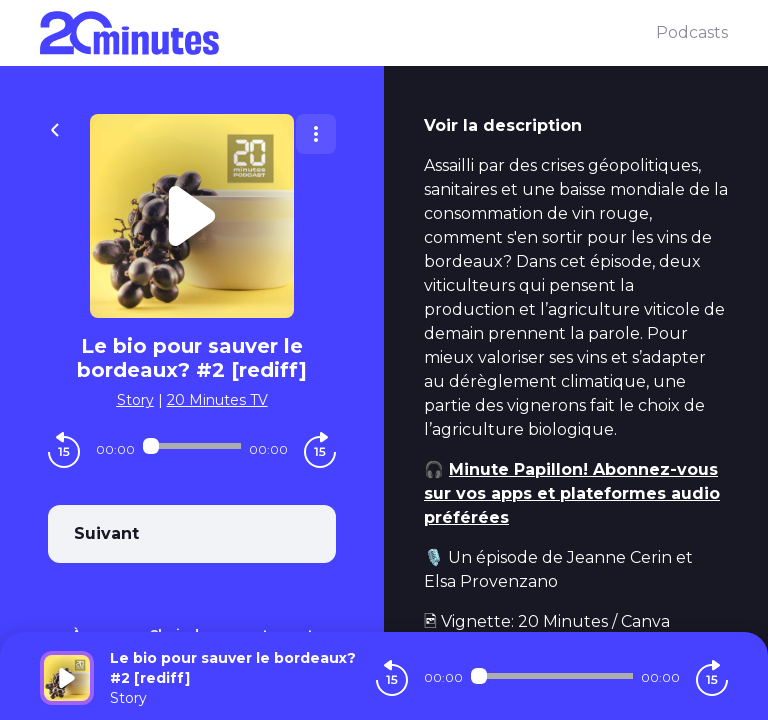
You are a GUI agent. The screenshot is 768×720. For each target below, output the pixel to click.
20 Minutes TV (217, 400)
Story (135, 400)
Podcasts (692, 32)
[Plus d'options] (316, 134)
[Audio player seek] (192, 446)
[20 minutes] (348, 33)
